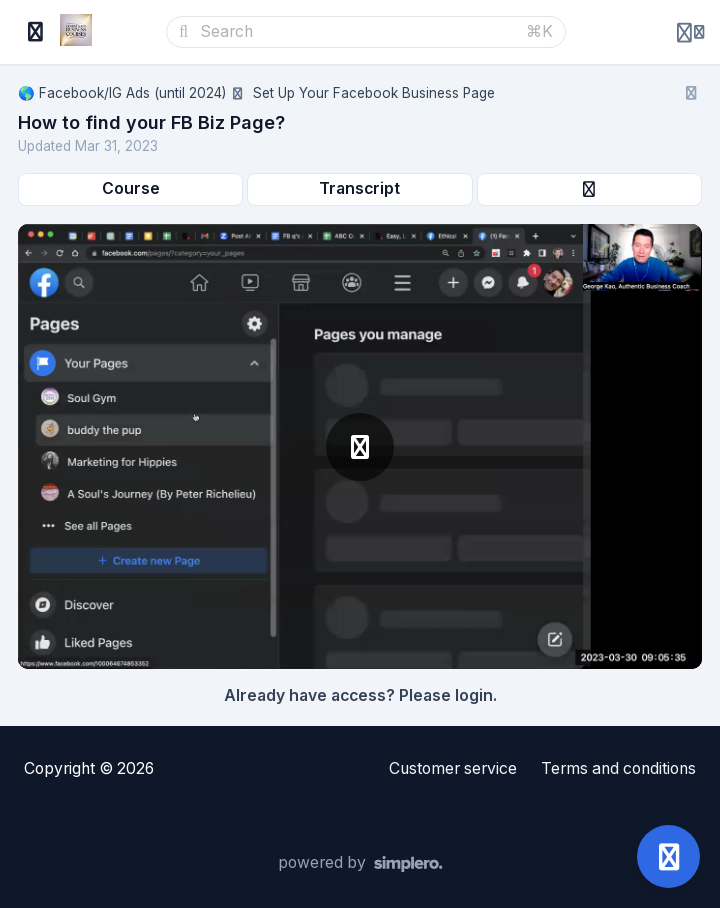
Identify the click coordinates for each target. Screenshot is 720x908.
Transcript (359, 188)
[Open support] (668, 856)
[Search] (357, 32)
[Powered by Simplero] (360, 864)
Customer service (453, 768)
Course (131, 188)
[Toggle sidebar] (36, 32)
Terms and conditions (618, 768)
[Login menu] (690, 32)
